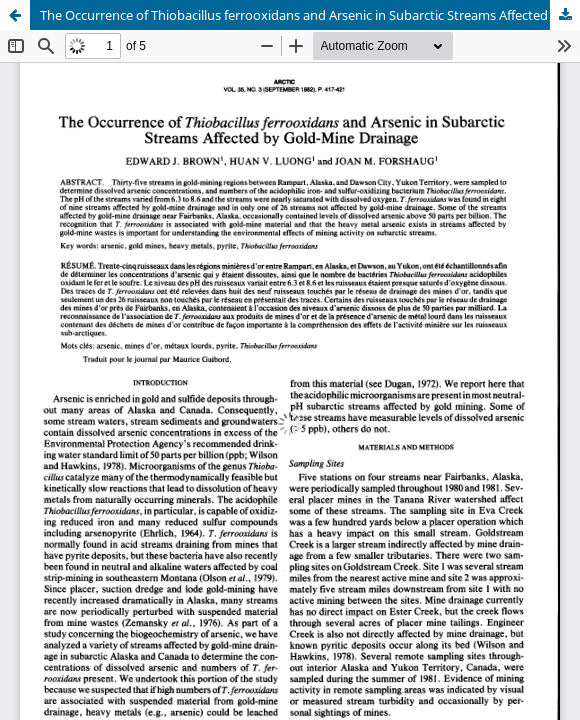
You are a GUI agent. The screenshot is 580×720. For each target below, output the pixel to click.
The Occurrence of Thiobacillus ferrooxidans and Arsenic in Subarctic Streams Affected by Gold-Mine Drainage (310, 15)
